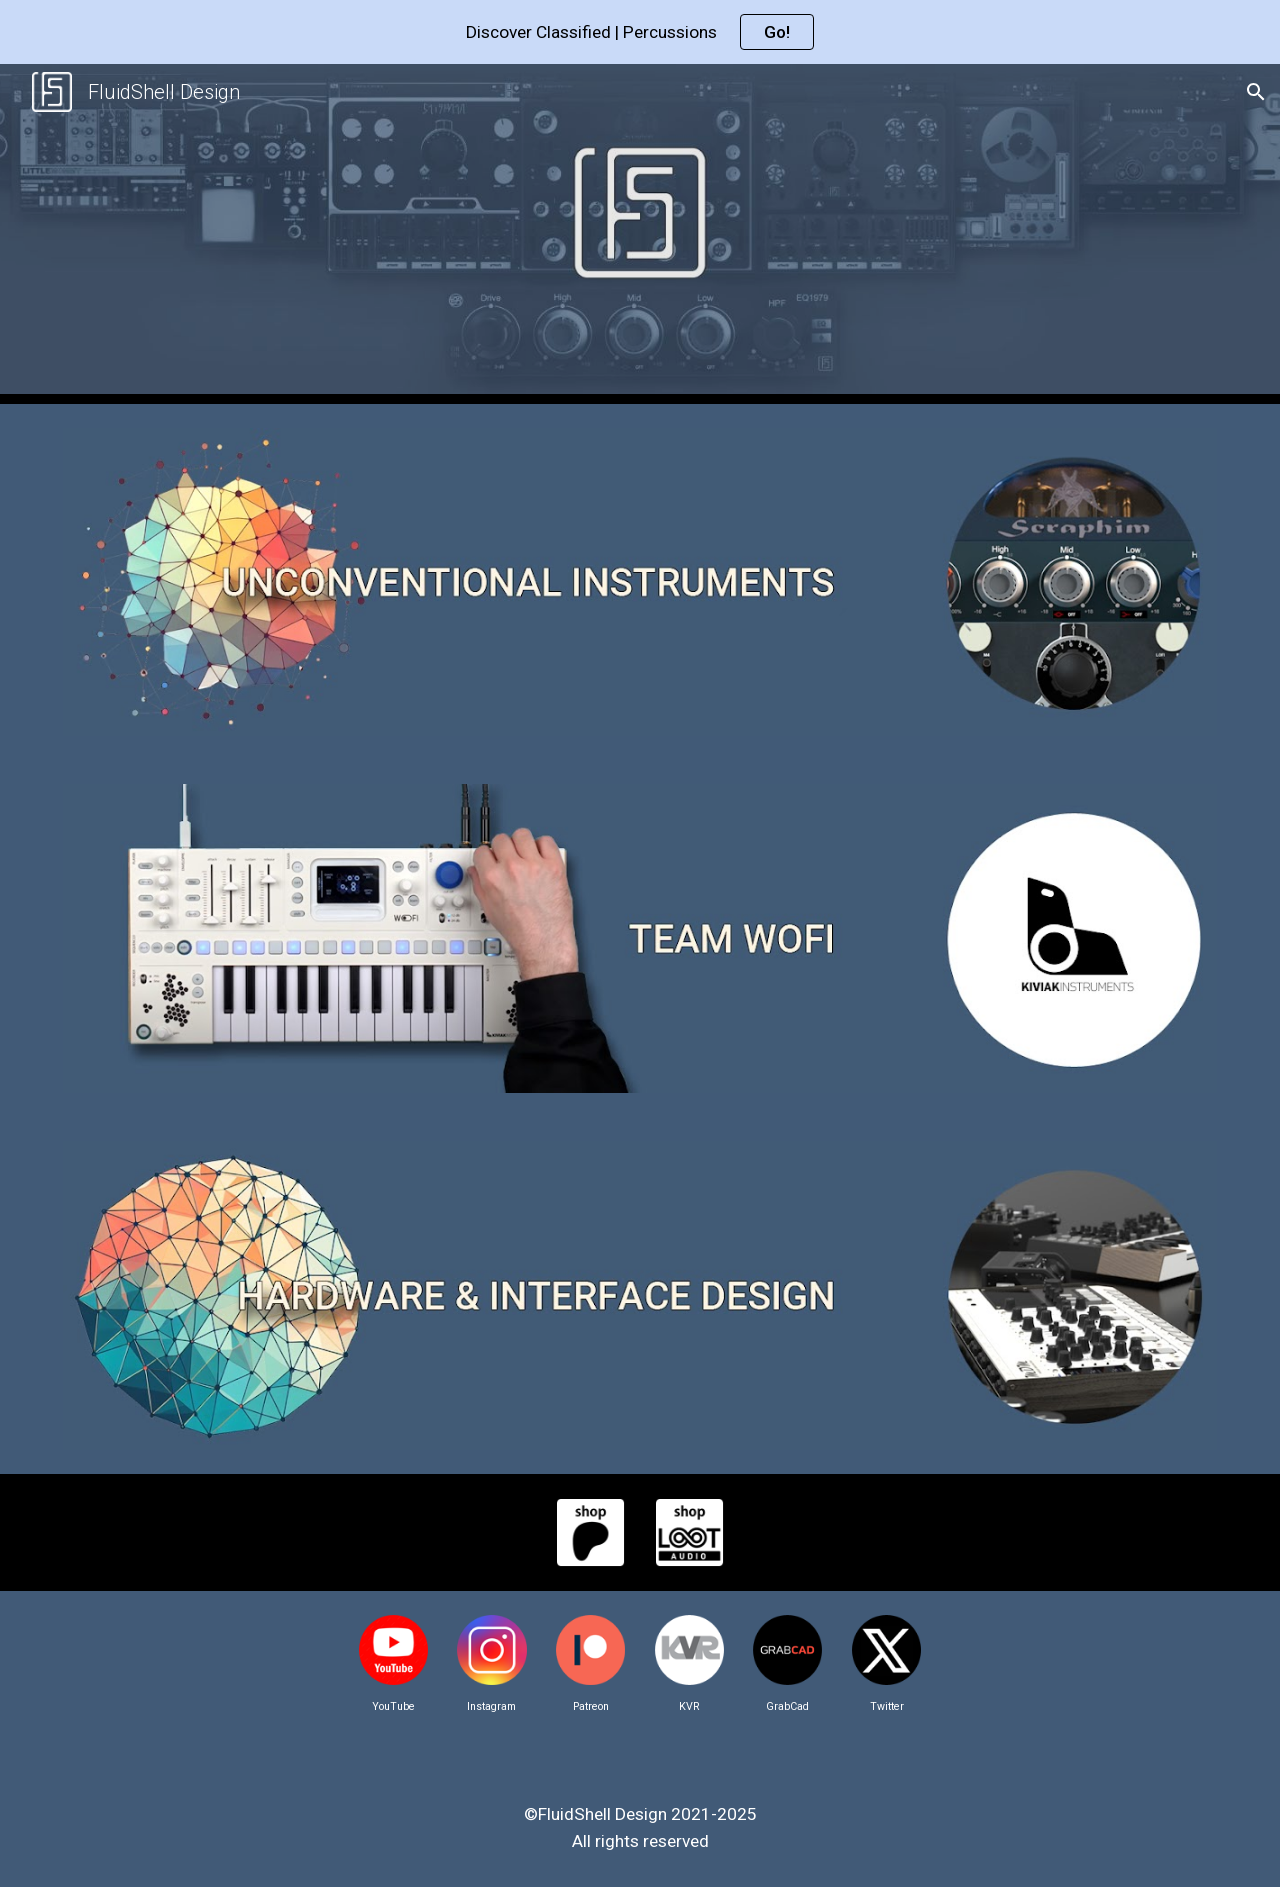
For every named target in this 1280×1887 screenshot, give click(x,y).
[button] (1256, 92)
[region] (640, 32)
